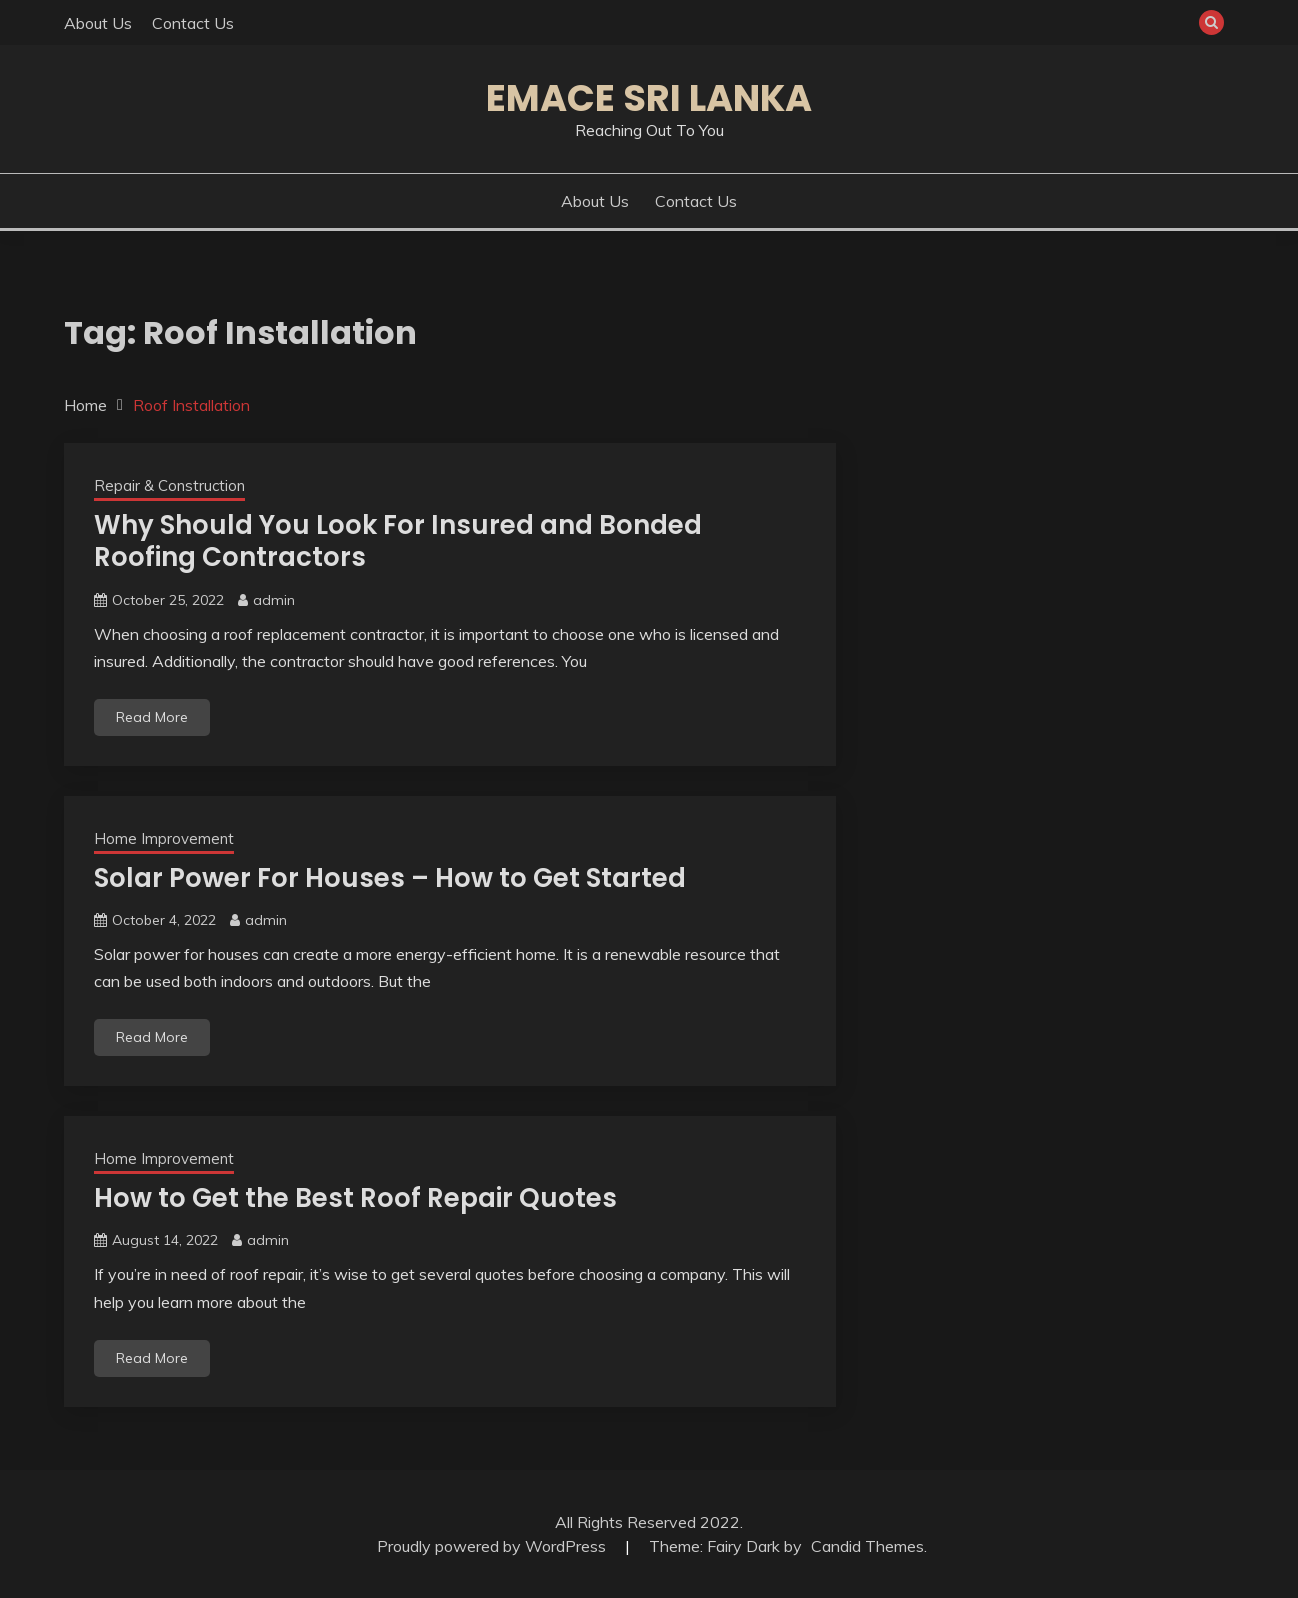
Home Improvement (164, 838)
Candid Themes (867, 1546)
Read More (152, 717)
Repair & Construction (169, 485)
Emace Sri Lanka (649, 98)
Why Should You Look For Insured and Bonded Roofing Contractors (398, 541)
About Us (98, 23)
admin (274, 600)
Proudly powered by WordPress (493, 1546)
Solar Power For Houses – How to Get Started (390, 878)
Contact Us (193, 23)
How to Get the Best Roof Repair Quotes (355, 1198)
